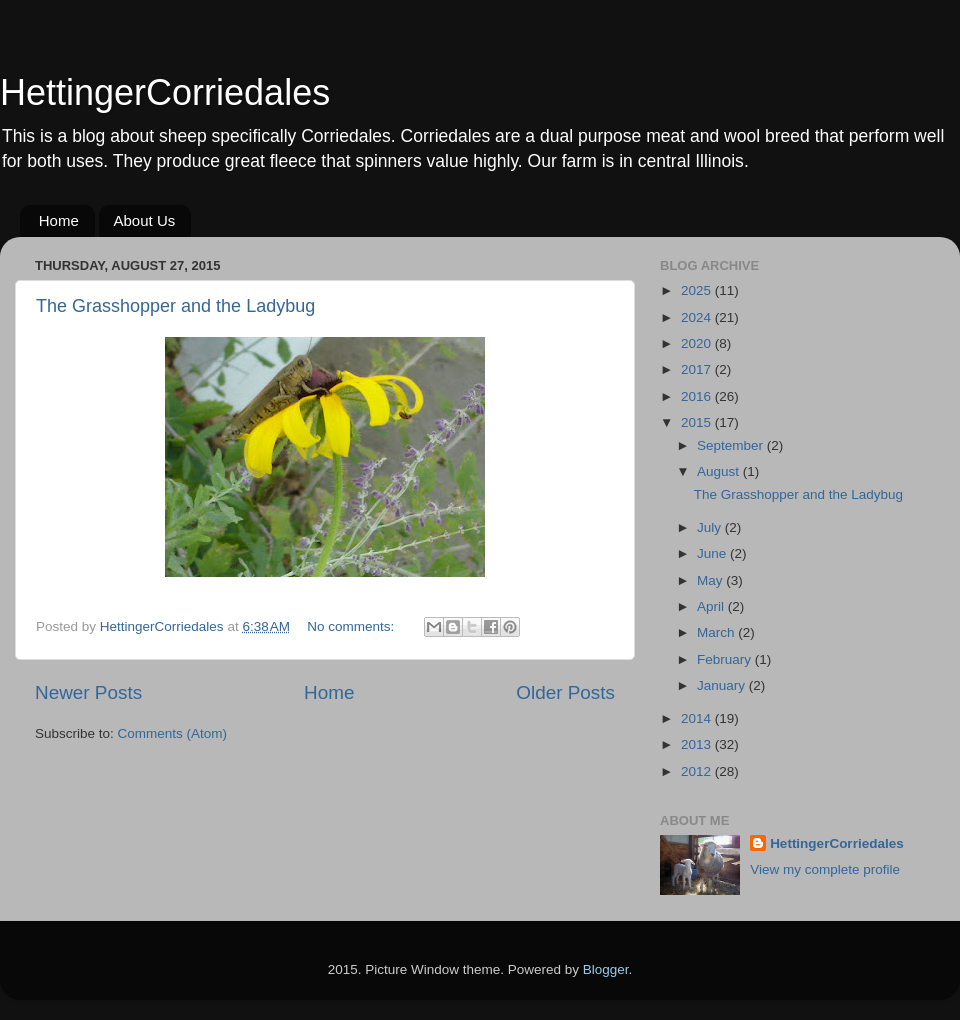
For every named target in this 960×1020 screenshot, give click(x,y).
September (732, 445)
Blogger (606, 969)
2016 (698, 396)
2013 (698, 744)
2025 (698, 290)
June (713, 553)
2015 (698, 422)
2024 (698, 317)
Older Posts (565, 692)
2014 (698, 718)
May (711, 580)
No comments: (352, 626)
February (726, 659)
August (720, 471)
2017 (698, 369)
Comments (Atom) (173, 733)
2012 (698, 771)
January (723, 685)
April (712, 606)
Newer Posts (88, 692)
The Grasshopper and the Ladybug (175, 306)
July (711, 527)
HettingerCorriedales (165, 92)
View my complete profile (825, 869)
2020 (698, 343)
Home (59, 220)
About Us (145, 220)
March (717, 632)
